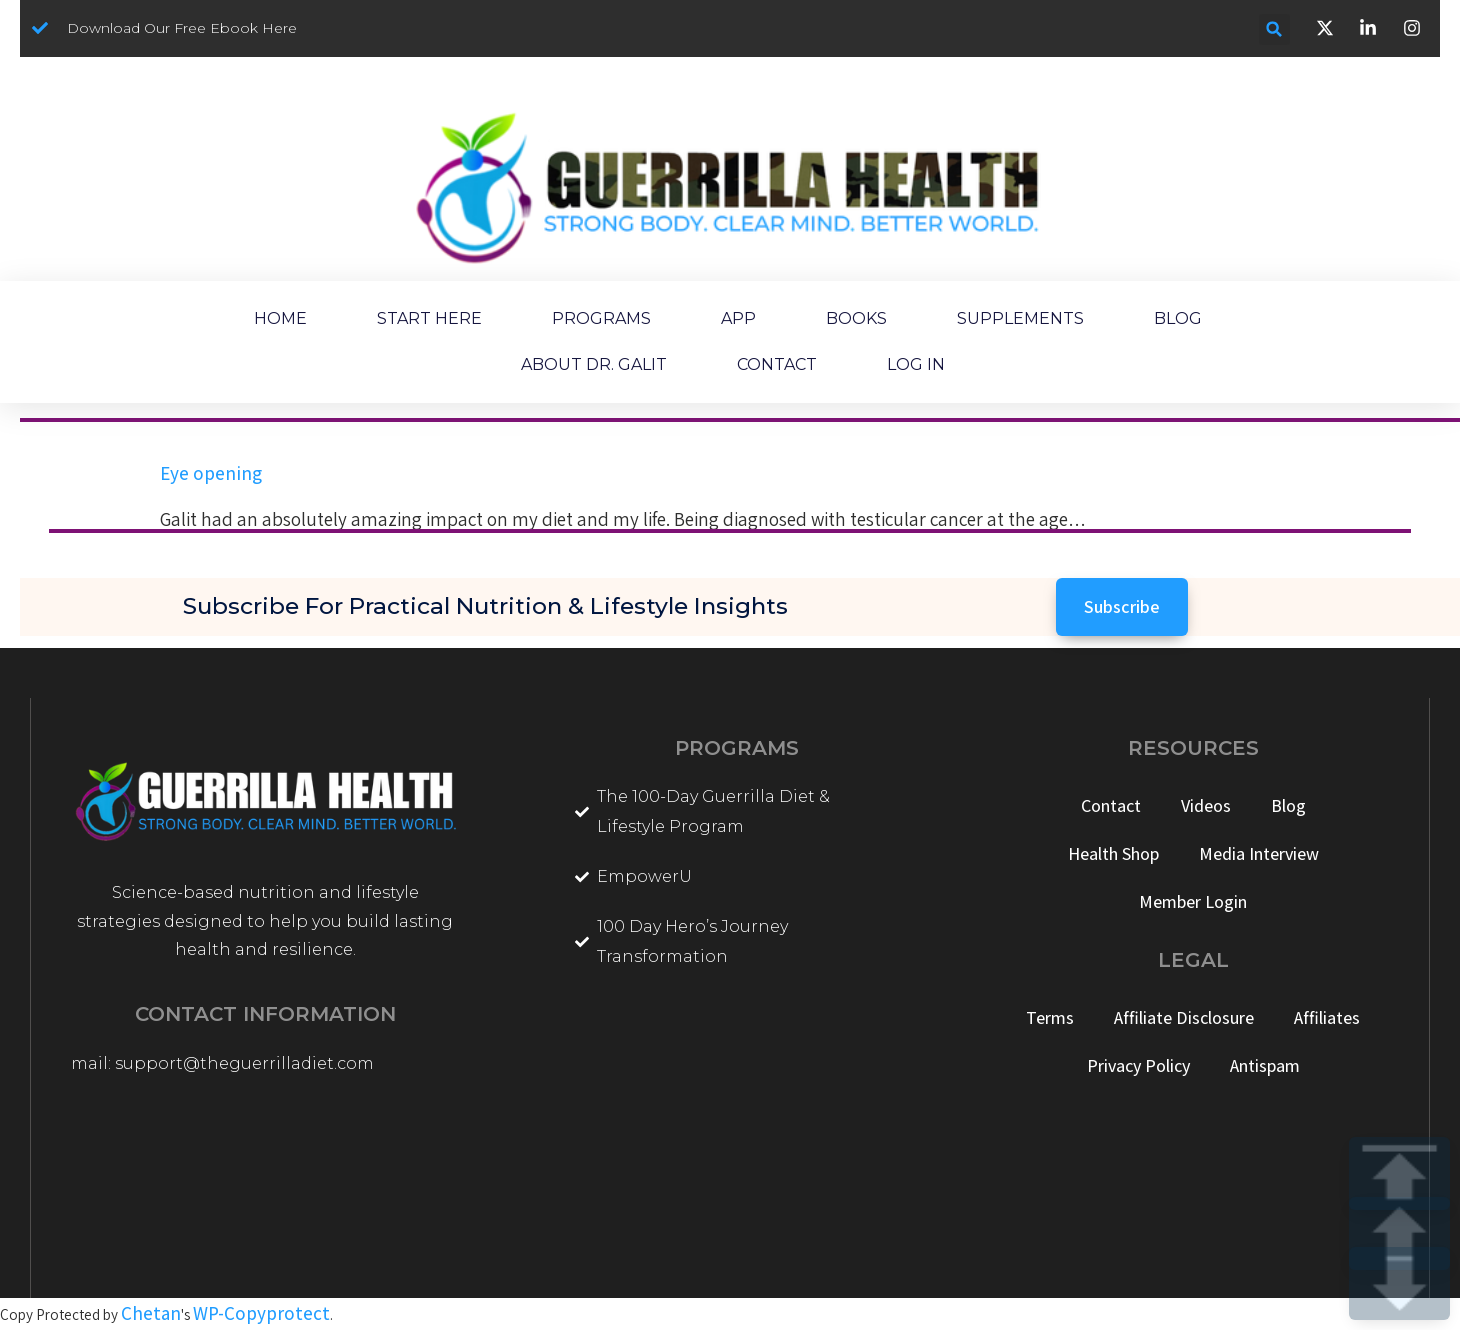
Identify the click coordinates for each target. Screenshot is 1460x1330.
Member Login (1193, 901)
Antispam (1265, 1065)
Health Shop (1113, 853)
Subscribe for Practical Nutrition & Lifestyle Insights (485, 606)
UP (1399, 1233)
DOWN (1399, 1283)
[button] (1274, 29)
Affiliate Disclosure (1184, 1017)
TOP (1399, 1173)
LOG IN (916, 364)
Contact (1111, 805)
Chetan (151, 1313)
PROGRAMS (601, 318)
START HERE (429, 318)
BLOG (1178, 318)
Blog (1288, 805)
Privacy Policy (1138, 1065)
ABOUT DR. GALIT (594, 364)
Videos (1206, 805)
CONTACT (777, 364)
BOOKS (856, 318)
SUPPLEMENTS (1020, 318)
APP (738, 318)
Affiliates (1327, 1017)
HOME (280, 318)
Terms (1050, 1017)
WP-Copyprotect (261, 1313)
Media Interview (1259, 853)
